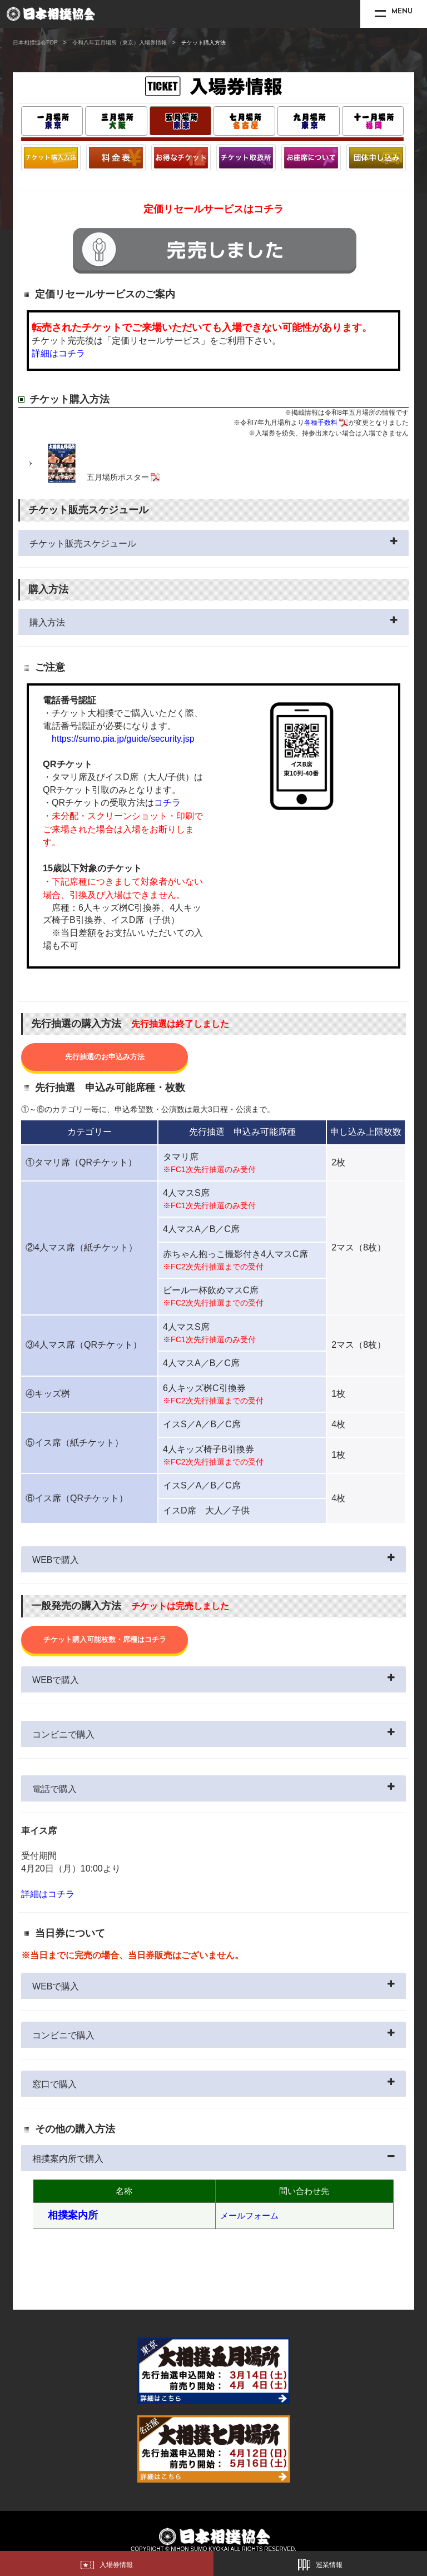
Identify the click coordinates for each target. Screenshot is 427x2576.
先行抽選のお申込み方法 (105, 1057)
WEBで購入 (55, 1560)
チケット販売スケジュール (82, 543)
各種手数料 (320, 422)
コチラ (167, 802)
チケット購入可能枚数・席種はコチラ (104, 1639)
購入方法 (47, 622)
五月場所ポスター (118, 477)
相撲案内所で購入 (67, 2158)
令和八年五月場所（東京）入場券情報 (119, 42)
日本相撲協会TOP (35, 42)
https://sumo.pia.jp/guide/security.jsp (123, 738)
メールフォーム (249, 2215)
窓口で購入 (54, 2084)
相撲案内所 (73, 2215)
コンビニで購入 (63, 1734)
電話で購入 (54, 1789)
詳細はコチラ (58, 353)
